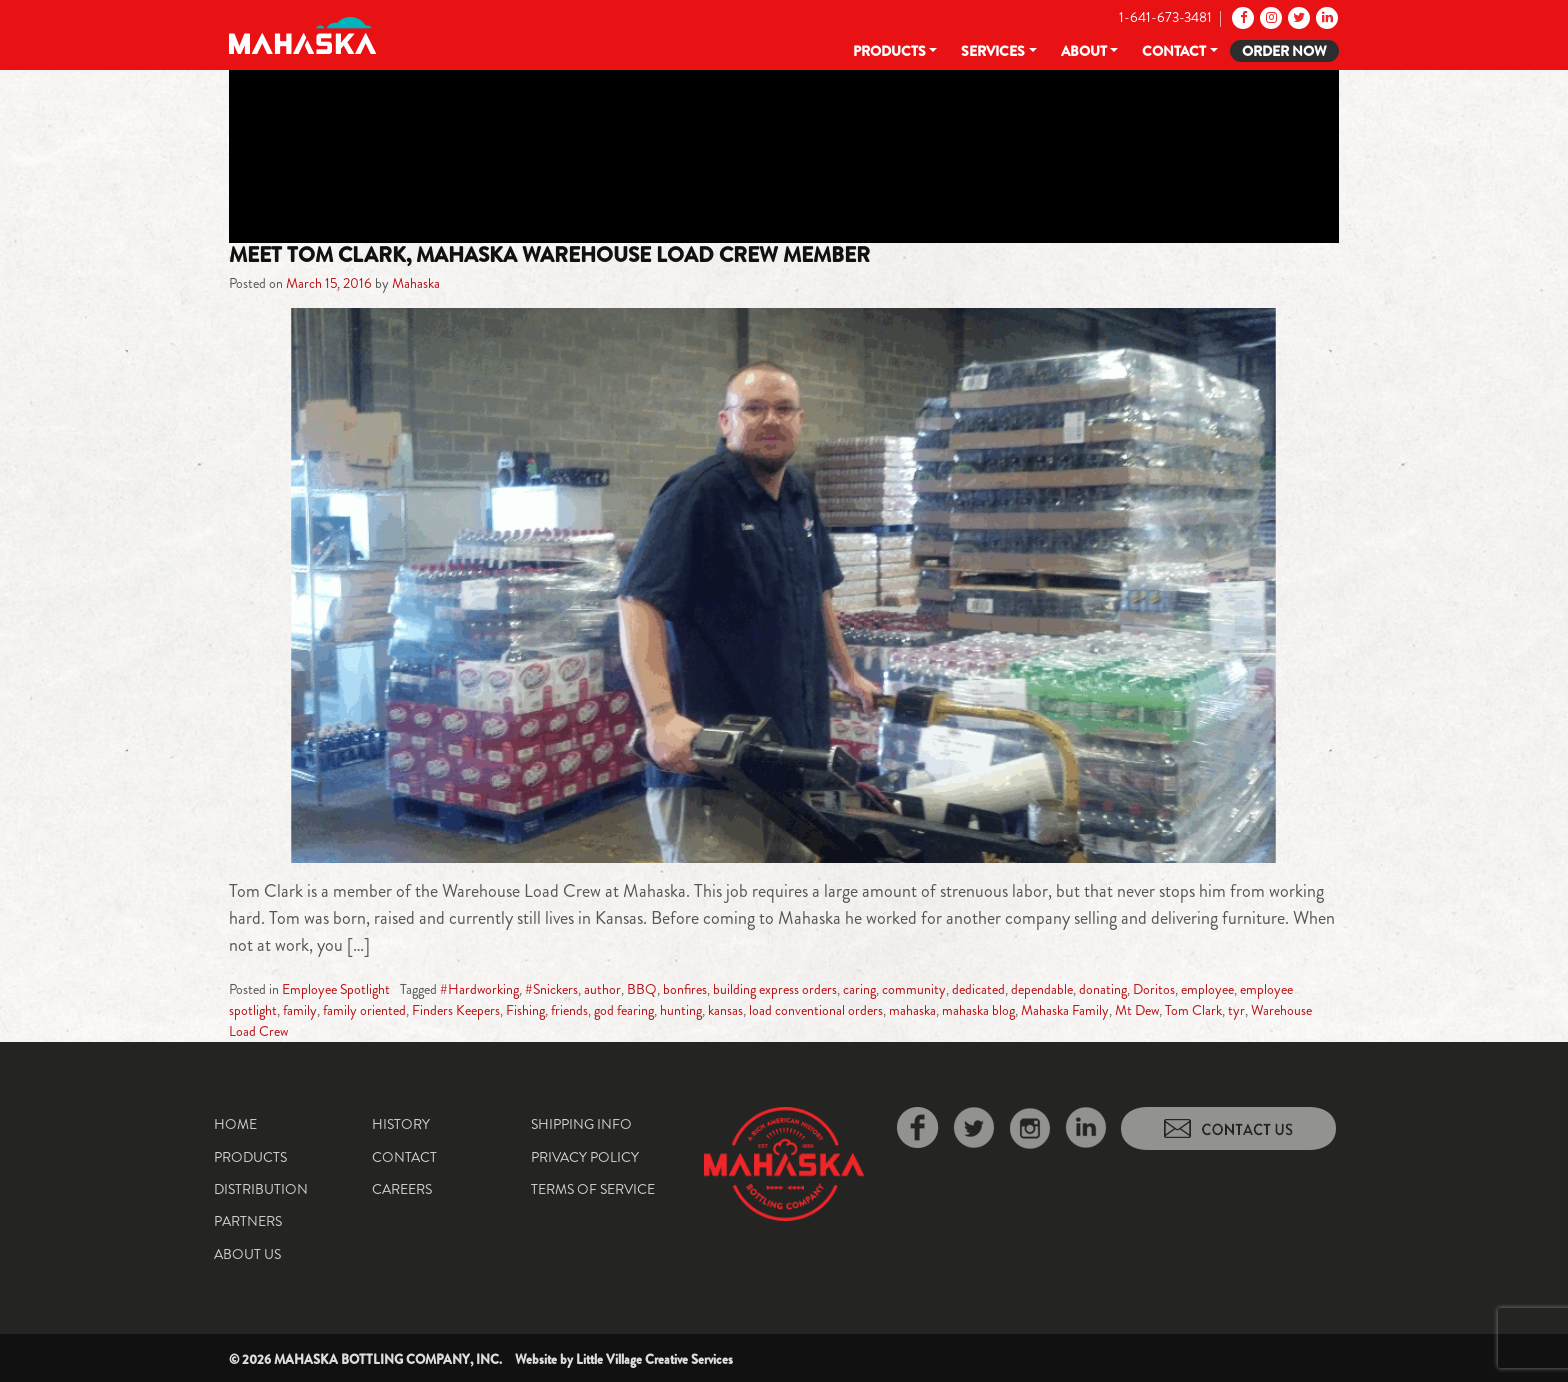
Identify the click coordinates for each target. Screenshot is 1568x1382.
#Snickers (551, 989)
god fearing (624, 1010)
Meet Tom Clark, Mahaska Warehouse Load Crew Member (549, 255)
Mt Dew (1137, 1010)
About (1084, 51)
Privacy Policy (585, 1157)
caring (859, 989)
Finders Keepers (456, 1010)
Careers (402, 1189)
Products (889, 51)
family (300, 1010)
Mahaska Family (1065, 1010)
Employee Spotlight (336, 989)
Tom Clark (1193, 1010)
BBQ (642, 989)
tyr (1236, 1010)
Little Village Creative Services (654, 1359)
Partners (248, 1221)
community (914, 989)
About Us (247, 1254)
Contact (1174, 51)
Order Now (1284, 51)
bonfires (685, 989)
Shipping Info (581, 1124)
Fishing (525, 1010)
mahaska (912, 1010)
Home (235, 1124)
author (602, 989)
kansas (725, 1010)
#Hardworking (479, 989)
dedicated (978, 989)
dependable (1042, 989)
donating (1103, 989)
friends (569, 1010)
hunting (681, 1010)
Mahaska (416, 283)
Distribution (261, 1189)
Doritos (1154, 989)
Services (993, 51)
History (401, 1124)
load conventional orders (816, 1010)
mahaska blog (978, 1010)
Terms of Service (593, 1189)
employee (1207, 989)
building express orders (775, 989)
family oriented (364, 1010)
